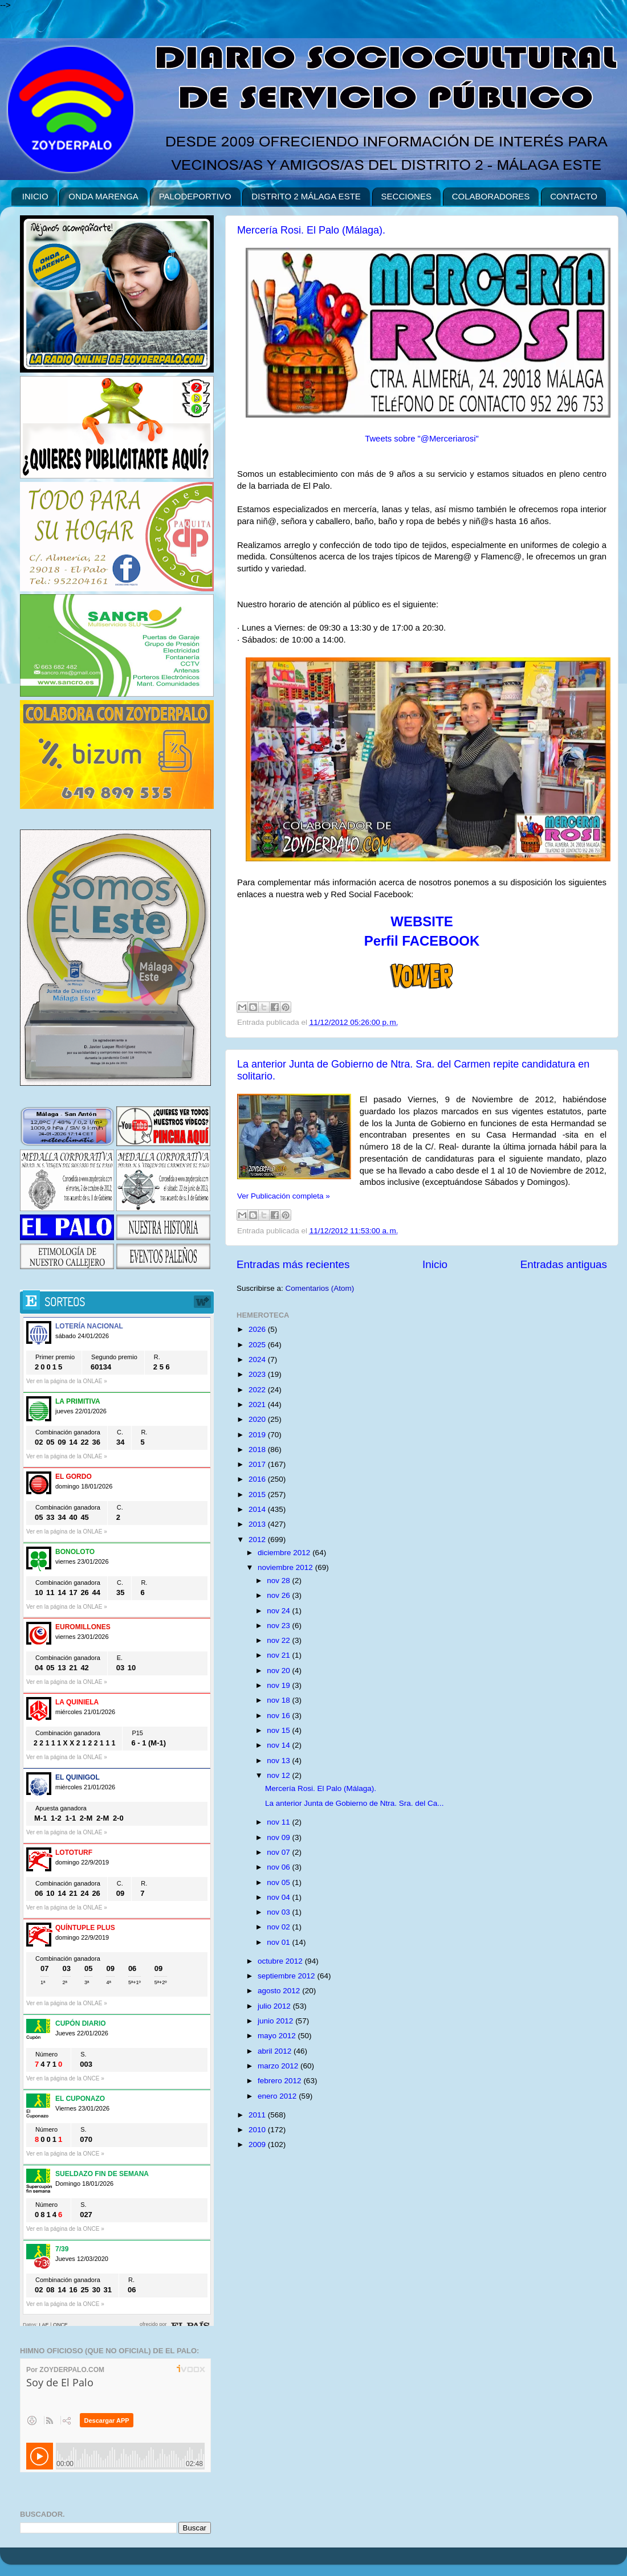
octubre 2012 (281, 1961)
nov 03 (279, 1912)
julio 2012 (275, 2006)
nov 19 (279, 1685)
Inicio (434, 1264)
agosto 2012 (280, 1990)
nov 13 (279, 1760)
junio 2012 (276, 2021)
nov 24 (279, 1610)
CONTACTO (573, 196)
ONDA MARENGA (103, 196)
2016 (258, 1479)
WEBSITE (421, 921)
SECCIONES (406, 196)
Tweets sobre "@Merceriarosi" (422, 438)
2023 (258, 1374)
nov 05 (279, 1882)
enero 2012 (278, 2096)
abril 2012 (276, 2051)
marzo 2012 (279, 2066)
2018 (258, 1449)
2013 (258, 1524)
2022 (258, 1389)
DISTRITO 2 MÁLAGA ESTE (305, 196)
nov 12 (279, 1775)
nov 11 (279, 1822)
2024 (258, 1359)
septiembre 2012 (287, 1976)
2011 (258, 2115)
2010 (258, 2129)
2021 (258, 1404)
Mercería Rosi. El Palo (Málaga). (311, 230)
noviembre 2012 (286, 1567)
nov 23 (279, 1625)
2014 (258, 1509)
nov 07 (279, 1852)
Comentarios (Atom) (320, 1288)
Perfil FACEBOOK (422, 940)
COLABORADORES (491, 196)
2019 (258, 1434)
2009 (258, 2144)
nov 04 (279, 1897)
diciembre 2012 (285, 1552)
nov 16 (279, 1715)
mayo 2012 (278, 2035)
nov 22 (279, 1640)
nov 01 (279, 1942)
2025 (258, 1344)
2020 (258, 1419)
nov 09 (279, 1837)
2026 (258, 1329)
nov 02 (279, 1927)
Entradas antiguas (563, 1264)
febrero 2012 (280, 2080)
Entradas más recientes (293, 1264)
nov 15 (279, 1730)
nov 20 (279, 1670)
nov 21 (279, 1655)
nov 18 (279, 1700)
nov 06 (279, 1867)
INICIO (35, 196)
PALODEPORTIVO (195, 196)
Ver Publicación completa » (283, 1196)
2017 (258, 1464)
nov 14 (279, 1745)
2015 (258, 1494)
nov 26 (279, 1595)
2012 (258, 1539)
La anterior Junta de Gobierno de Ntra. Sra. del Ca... (354, 1803)
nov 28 (279, 1580)
